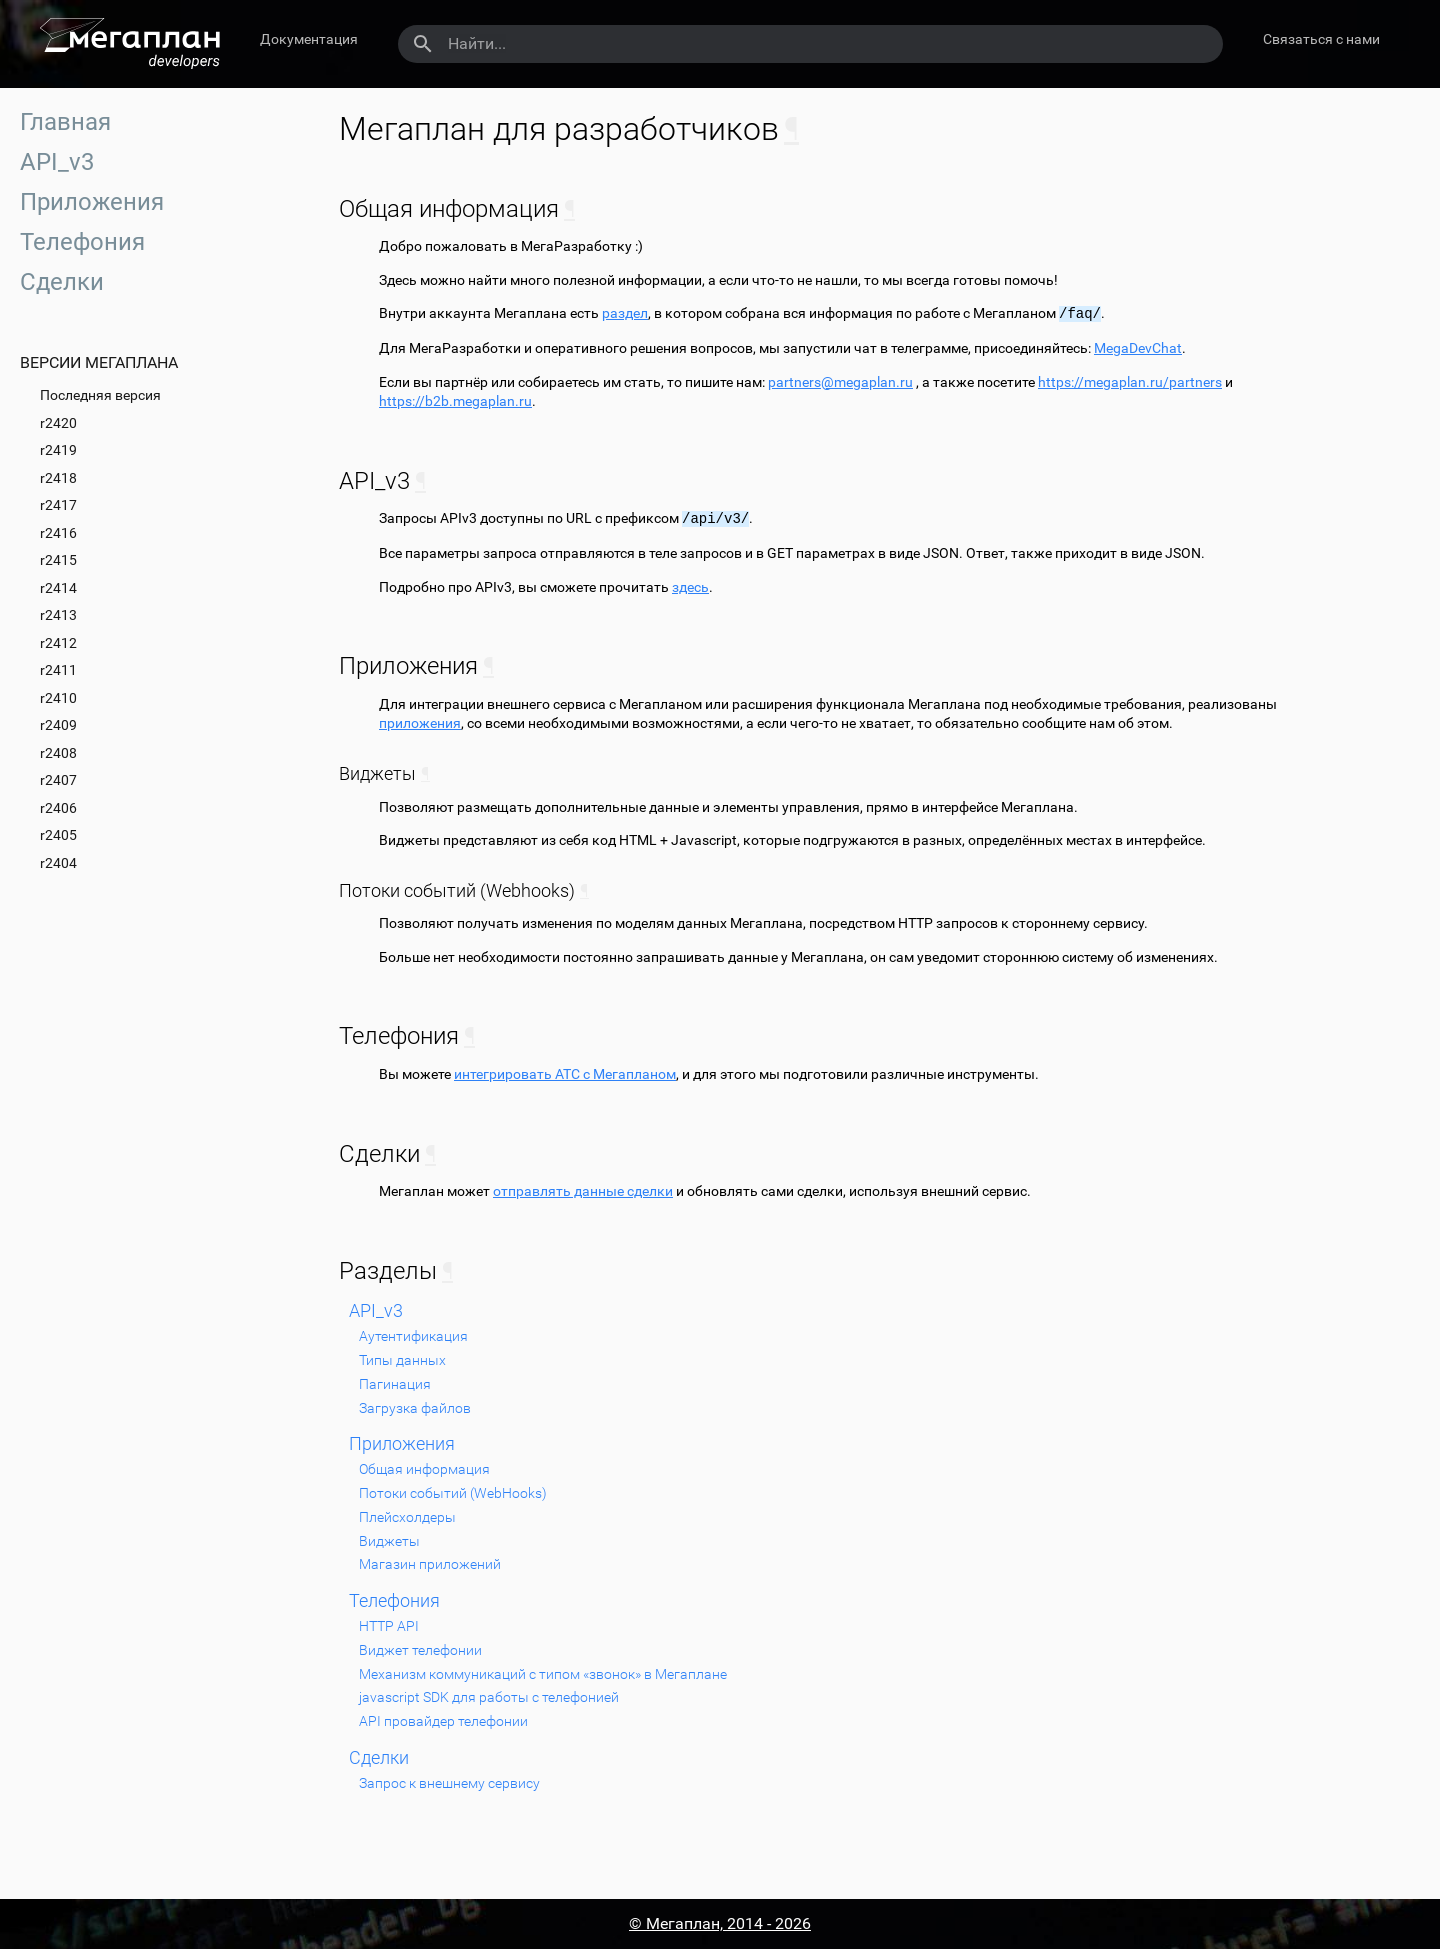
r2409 (58, 725)
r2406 (58, 808)
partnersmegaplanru (840, 382)
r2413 (58, 615)
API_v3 (57, 162)
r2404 (58, 863)
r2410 (58, 698)
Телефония (82, 242)
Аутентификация (413, 1336)
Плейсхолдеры (407, 1517)
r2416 (58, 533)
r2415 (58, 560)
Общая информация (424, 1469)
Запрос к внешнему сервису (449, 1783)
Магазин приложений (430, 1564)
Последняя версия (100, 395)
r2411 (58, 670)
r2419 (58, 450)
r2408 (58, 753)
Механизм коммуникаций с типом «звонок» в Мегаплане (543, 1674)
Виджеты (389, 1541)
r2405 (58, 835)
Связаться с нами (1321, 39)
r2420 (58, 423)
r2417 (58, 505)
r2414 (58, 588)
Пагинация (395, 1384)
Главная (65, 122)
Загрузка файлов (415, 1408)
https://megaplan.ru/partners (1130, 382)
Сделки (62, 282)
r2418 (58, 478)
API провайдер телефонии (443, 1721)
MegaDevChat (1138, 348)
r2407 (58, 780)
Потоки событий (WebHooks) (453, 1493)
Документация (309, 39)
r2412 (58, 643)
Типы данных (402, 1360)
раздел (625, 314)
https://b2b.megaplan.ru (455, 401)
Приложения (92, 202)
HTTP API (389, 1626)
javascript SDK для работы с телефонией (489, 1697)
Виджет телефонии (420, 1650)
